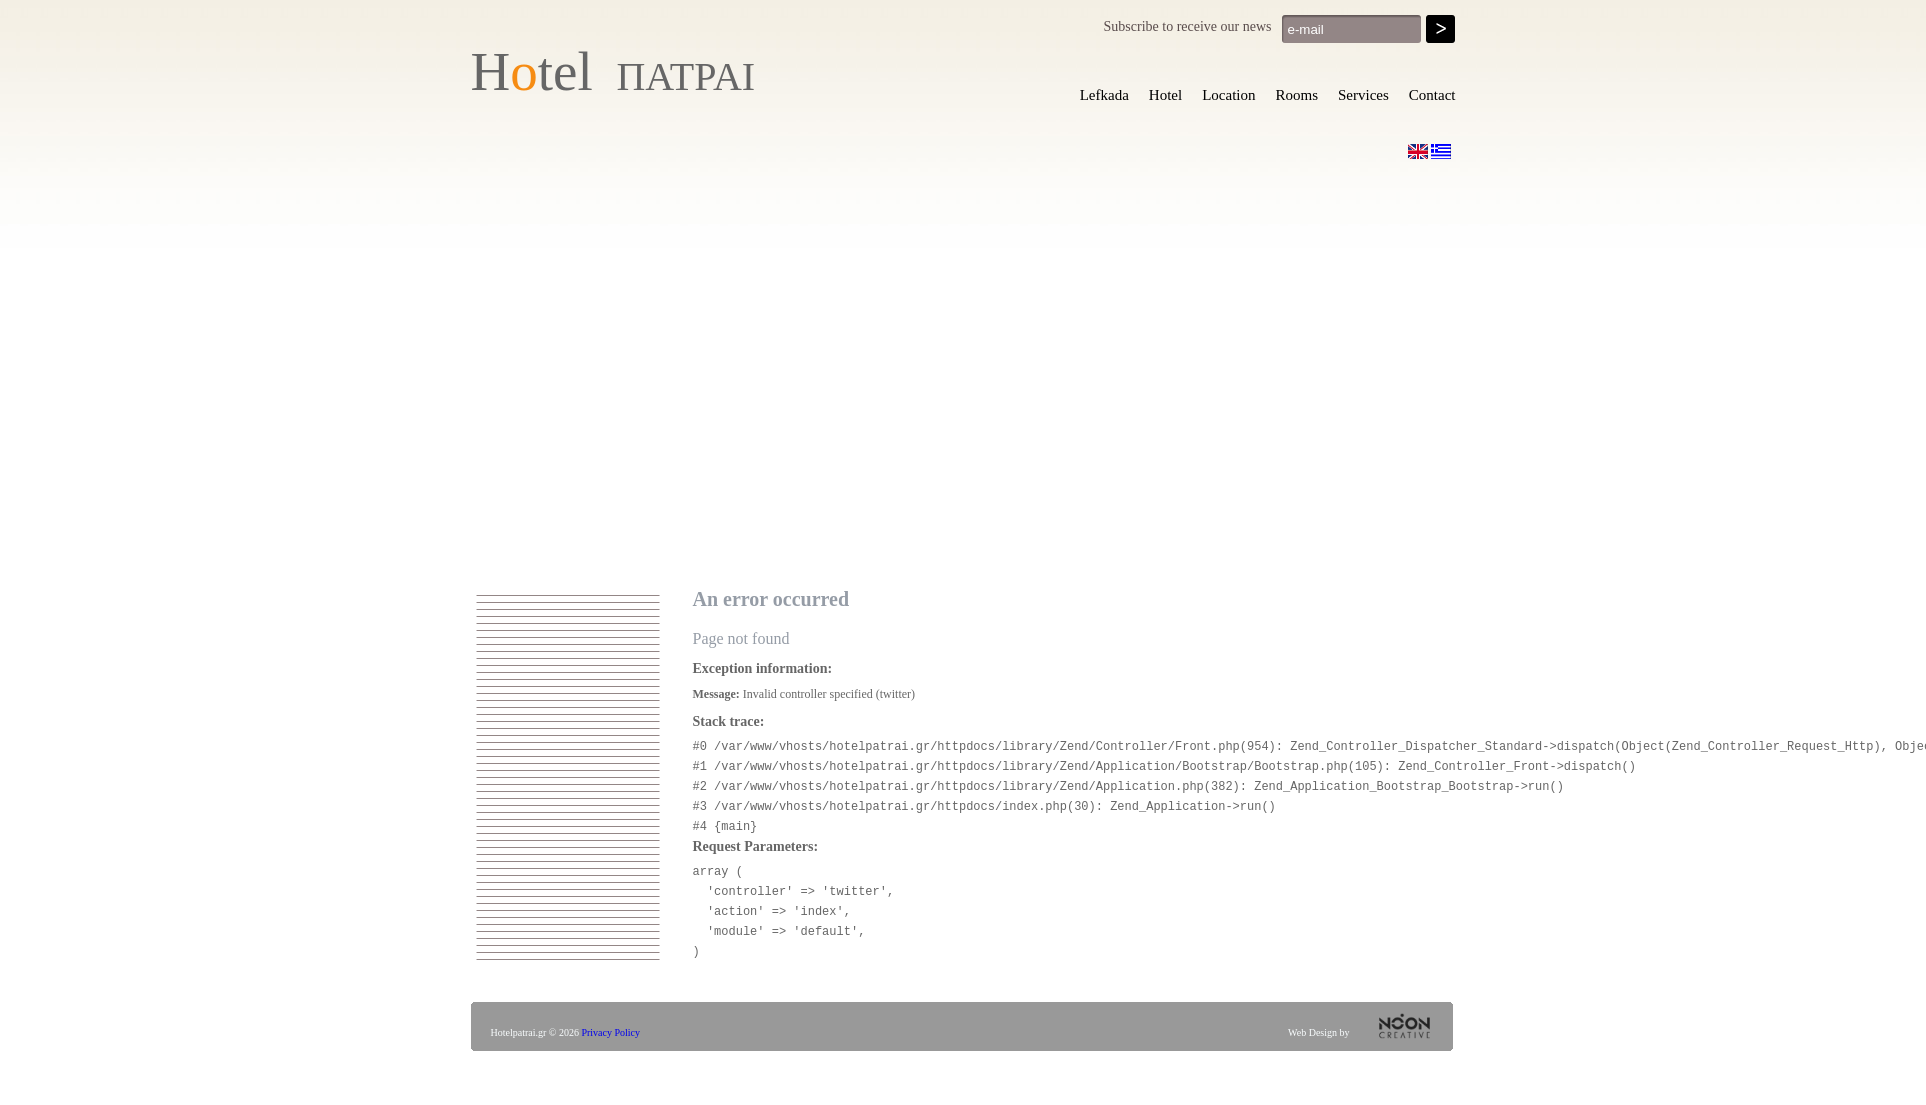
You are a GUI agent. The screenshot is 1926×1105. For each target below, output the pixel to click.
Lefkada (1104, 95)
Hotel (1165, 95)
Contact (1432, 95)
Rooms (1297, 95)
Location (1228, 95)
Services (1363, 95)
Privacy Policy (610, 1032)
